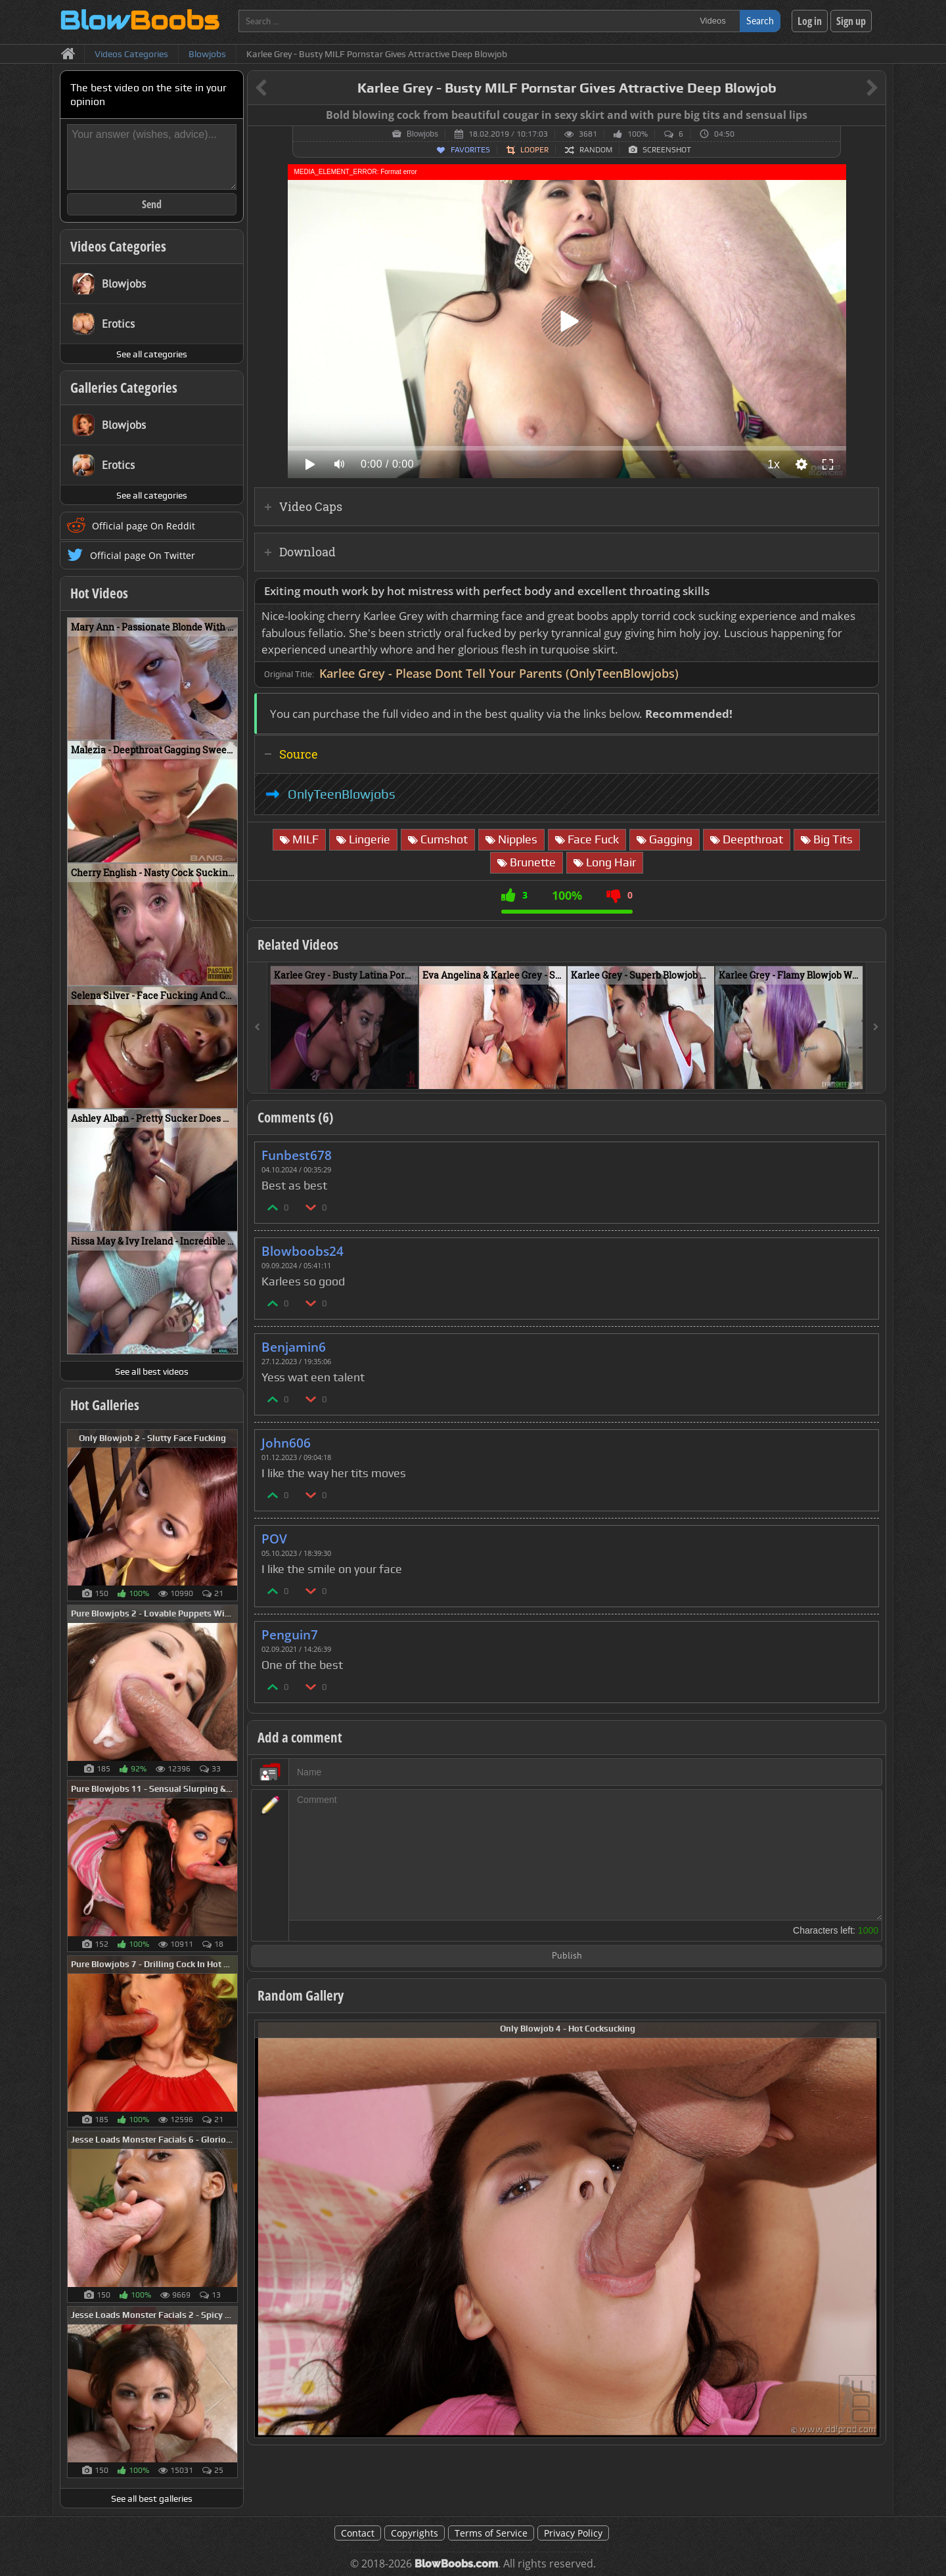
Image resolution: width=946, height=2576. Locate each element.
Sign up (851, 21)
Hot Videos (99, 593)
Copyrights (414, 2533)
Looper (534, 149)
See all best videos (152, 1371)
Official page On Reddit (143, 526)
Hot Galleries (104, 1405)
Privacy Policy (573, 2533)
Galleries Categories (123, 387)
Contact (357, 2533)
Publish (567, 1956)
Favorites (470, 149)
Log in (810, 21)
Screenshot (666, 149)
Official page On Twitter (142, 555)
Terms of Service (491, 2533)
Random (595, 149)
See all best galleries (151, 2498)
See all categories (151, 354)
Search (760, 20)
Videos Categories (118, 246)
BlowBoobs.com (456, 2564)
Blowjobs (422, 134)
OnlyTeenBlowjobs (341, 794)
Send (152, 204)
